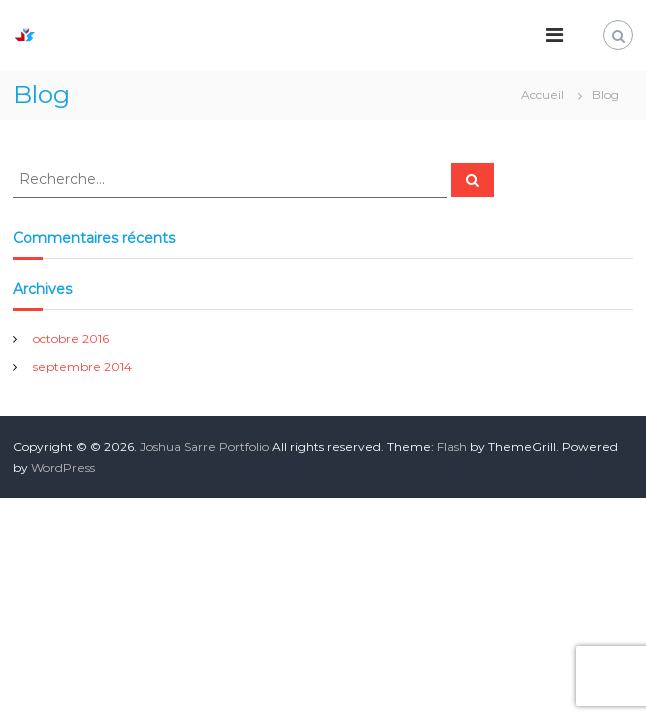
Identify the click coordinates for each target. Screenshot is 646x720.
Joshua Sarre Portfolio (204, 446)
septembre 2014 (82, 366)
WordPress (63, 467)
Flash (452, 446)
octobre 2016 (71, 338)
